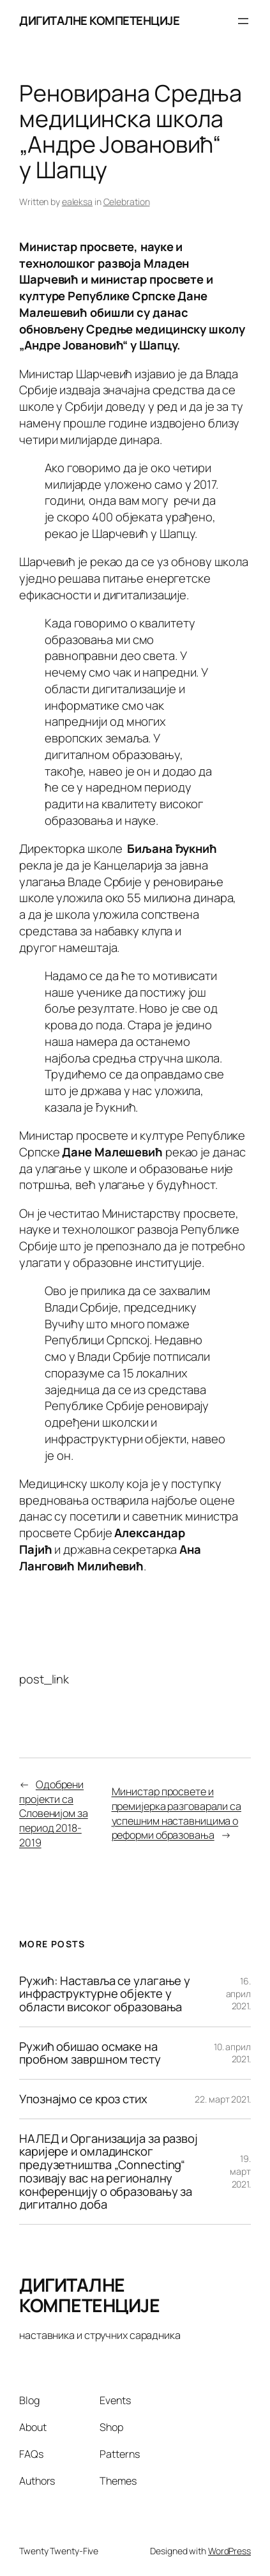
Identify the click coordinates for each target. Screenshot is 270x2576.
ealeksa (77, 201)
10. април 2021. (232, 2053)
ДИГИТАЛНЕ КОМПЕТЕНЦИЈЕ (99, 20)
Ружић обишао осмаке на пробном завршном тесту (90, 2053)
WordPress (229, 2551)
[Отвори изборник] (243, 21)
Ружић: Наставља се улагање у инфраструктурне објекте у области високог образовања (104, 1994)
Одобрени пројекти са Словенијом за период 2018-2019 (53, 1813)
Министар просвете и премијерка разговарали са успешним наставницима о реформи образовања (177, 1813)
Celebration (126, 201)
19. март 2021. (240, 2170)
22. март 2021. (223, 2099)
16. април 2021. (238, 1993)
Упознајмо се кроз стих (83, 2099)
